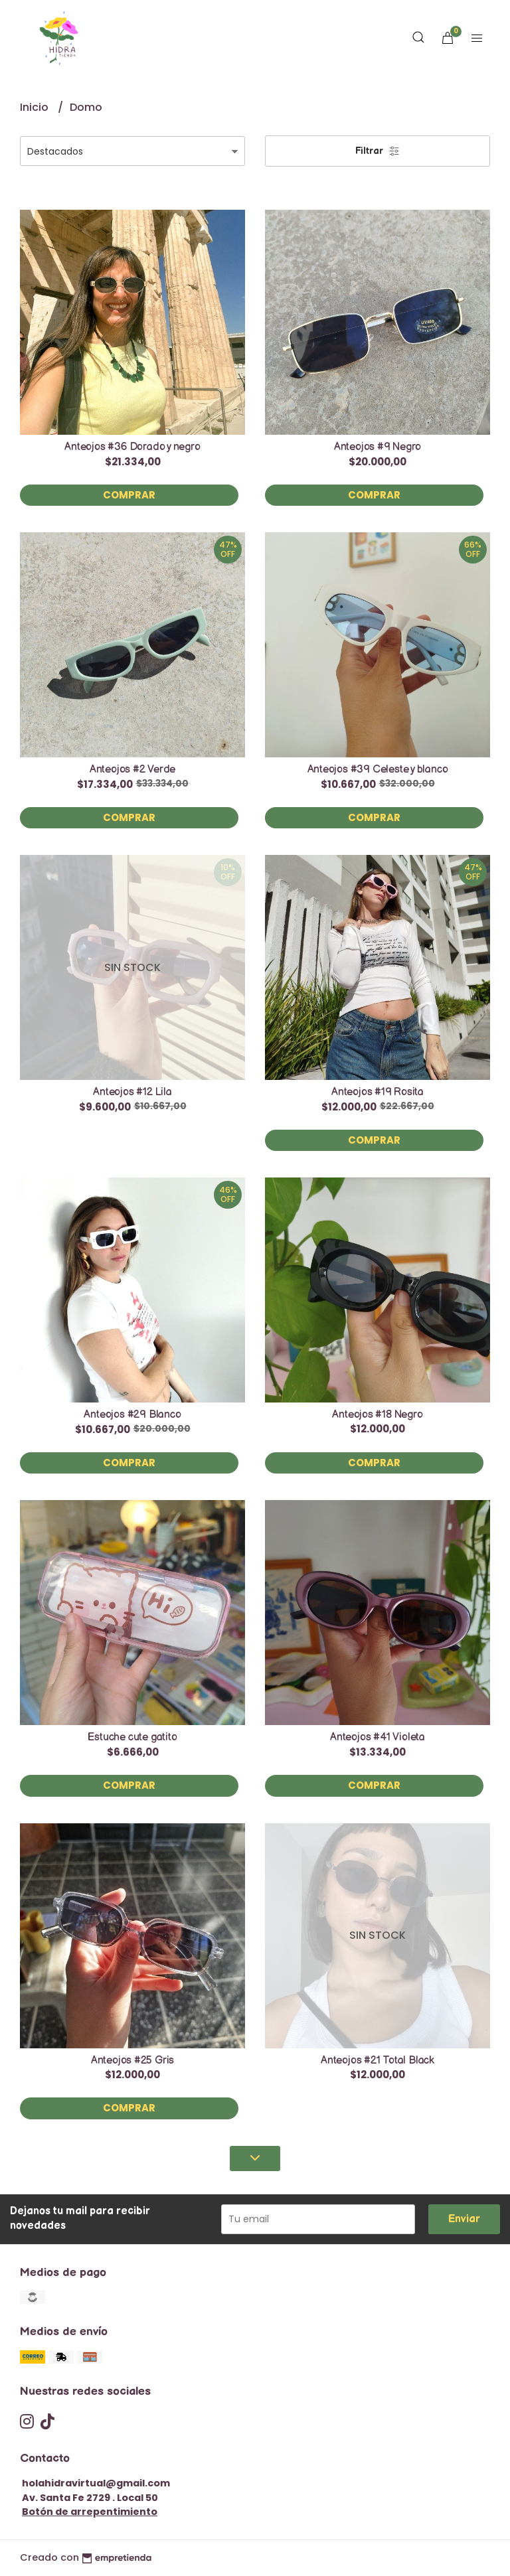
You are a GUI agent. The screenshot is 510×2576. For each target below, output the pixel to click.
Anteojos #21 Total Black (377, 2060)
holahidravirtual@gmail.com (96, 2483)
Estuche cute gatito (132, 1737)
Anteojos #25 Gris (132, 2060)
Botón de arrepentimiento (89, 2511)
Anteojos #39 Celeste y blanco (377, 769)
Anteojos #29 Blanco (132, 1414)
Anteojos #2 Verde (132, 769)
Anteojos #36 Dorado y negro (132, 447)
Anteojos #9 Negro (377, 447)
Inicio (35, 107)
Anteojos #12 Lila (132, 1092)
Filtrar (377, 151)
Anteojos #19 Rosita (377, 1092)
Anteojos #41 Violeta (377, 1737)
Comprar (129, 495)
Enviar (464, 2219)
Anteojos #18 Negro (377, 1414)
